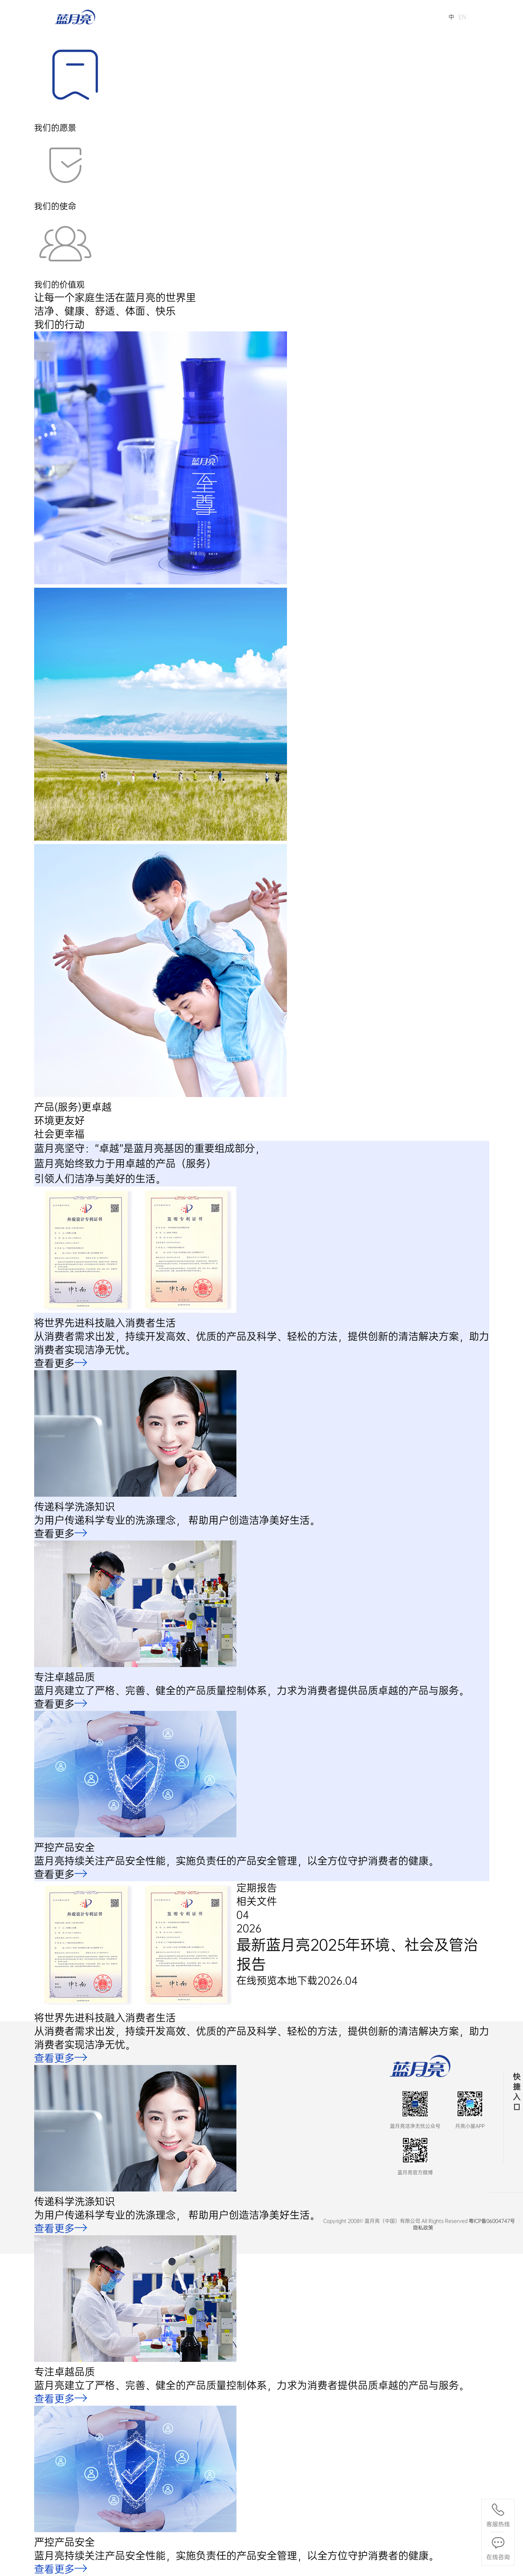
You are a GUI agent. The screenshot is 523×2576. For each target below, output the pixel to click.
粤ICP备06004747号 (492, 2221)
